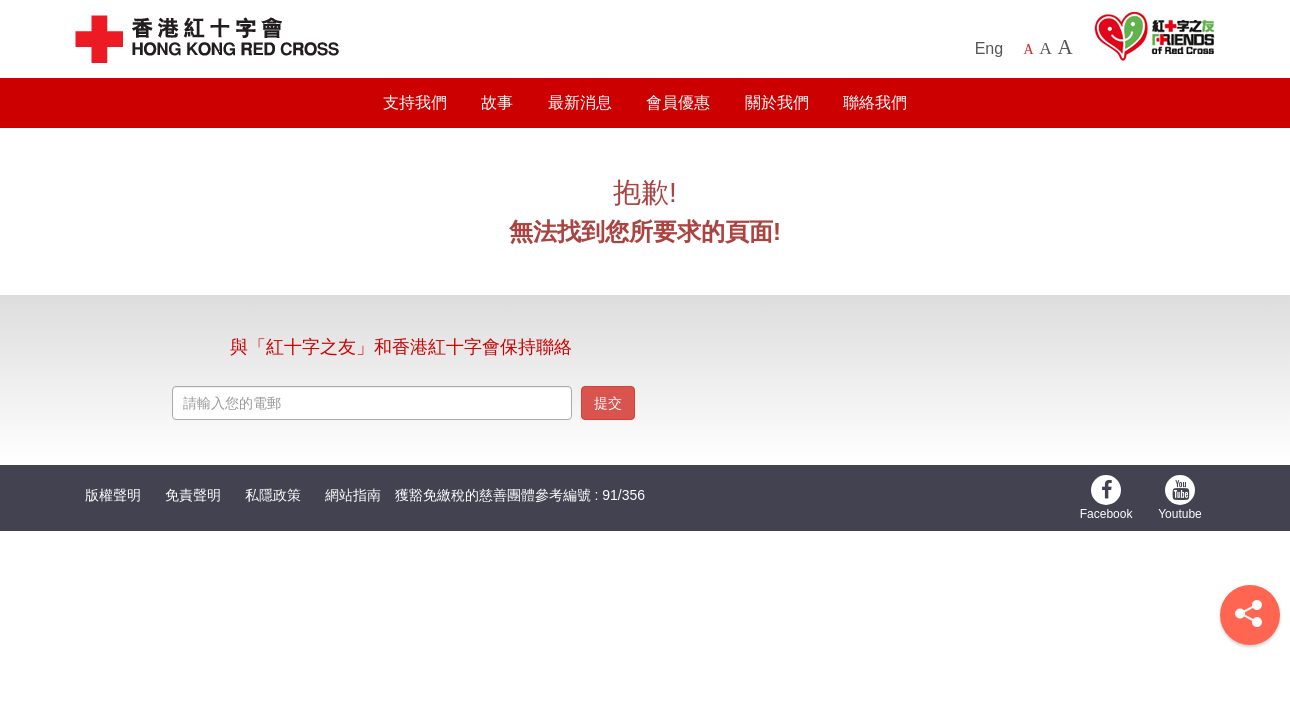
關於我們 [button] (777, 102)
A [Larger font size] (1045, 48)
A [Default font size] (1029, 49)
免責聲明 (193, 495)
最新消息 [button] (580, 102)
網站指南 (353, 495)
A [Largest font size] (1064, 47)
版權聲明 (113, 495)
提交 (608, 403)
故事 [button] (497, 102)
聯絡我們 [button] (875, 102)
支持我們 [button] (415, 102)
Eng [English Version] (989, 48)
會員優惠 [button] (678, 102)
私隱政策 (273, 495)
